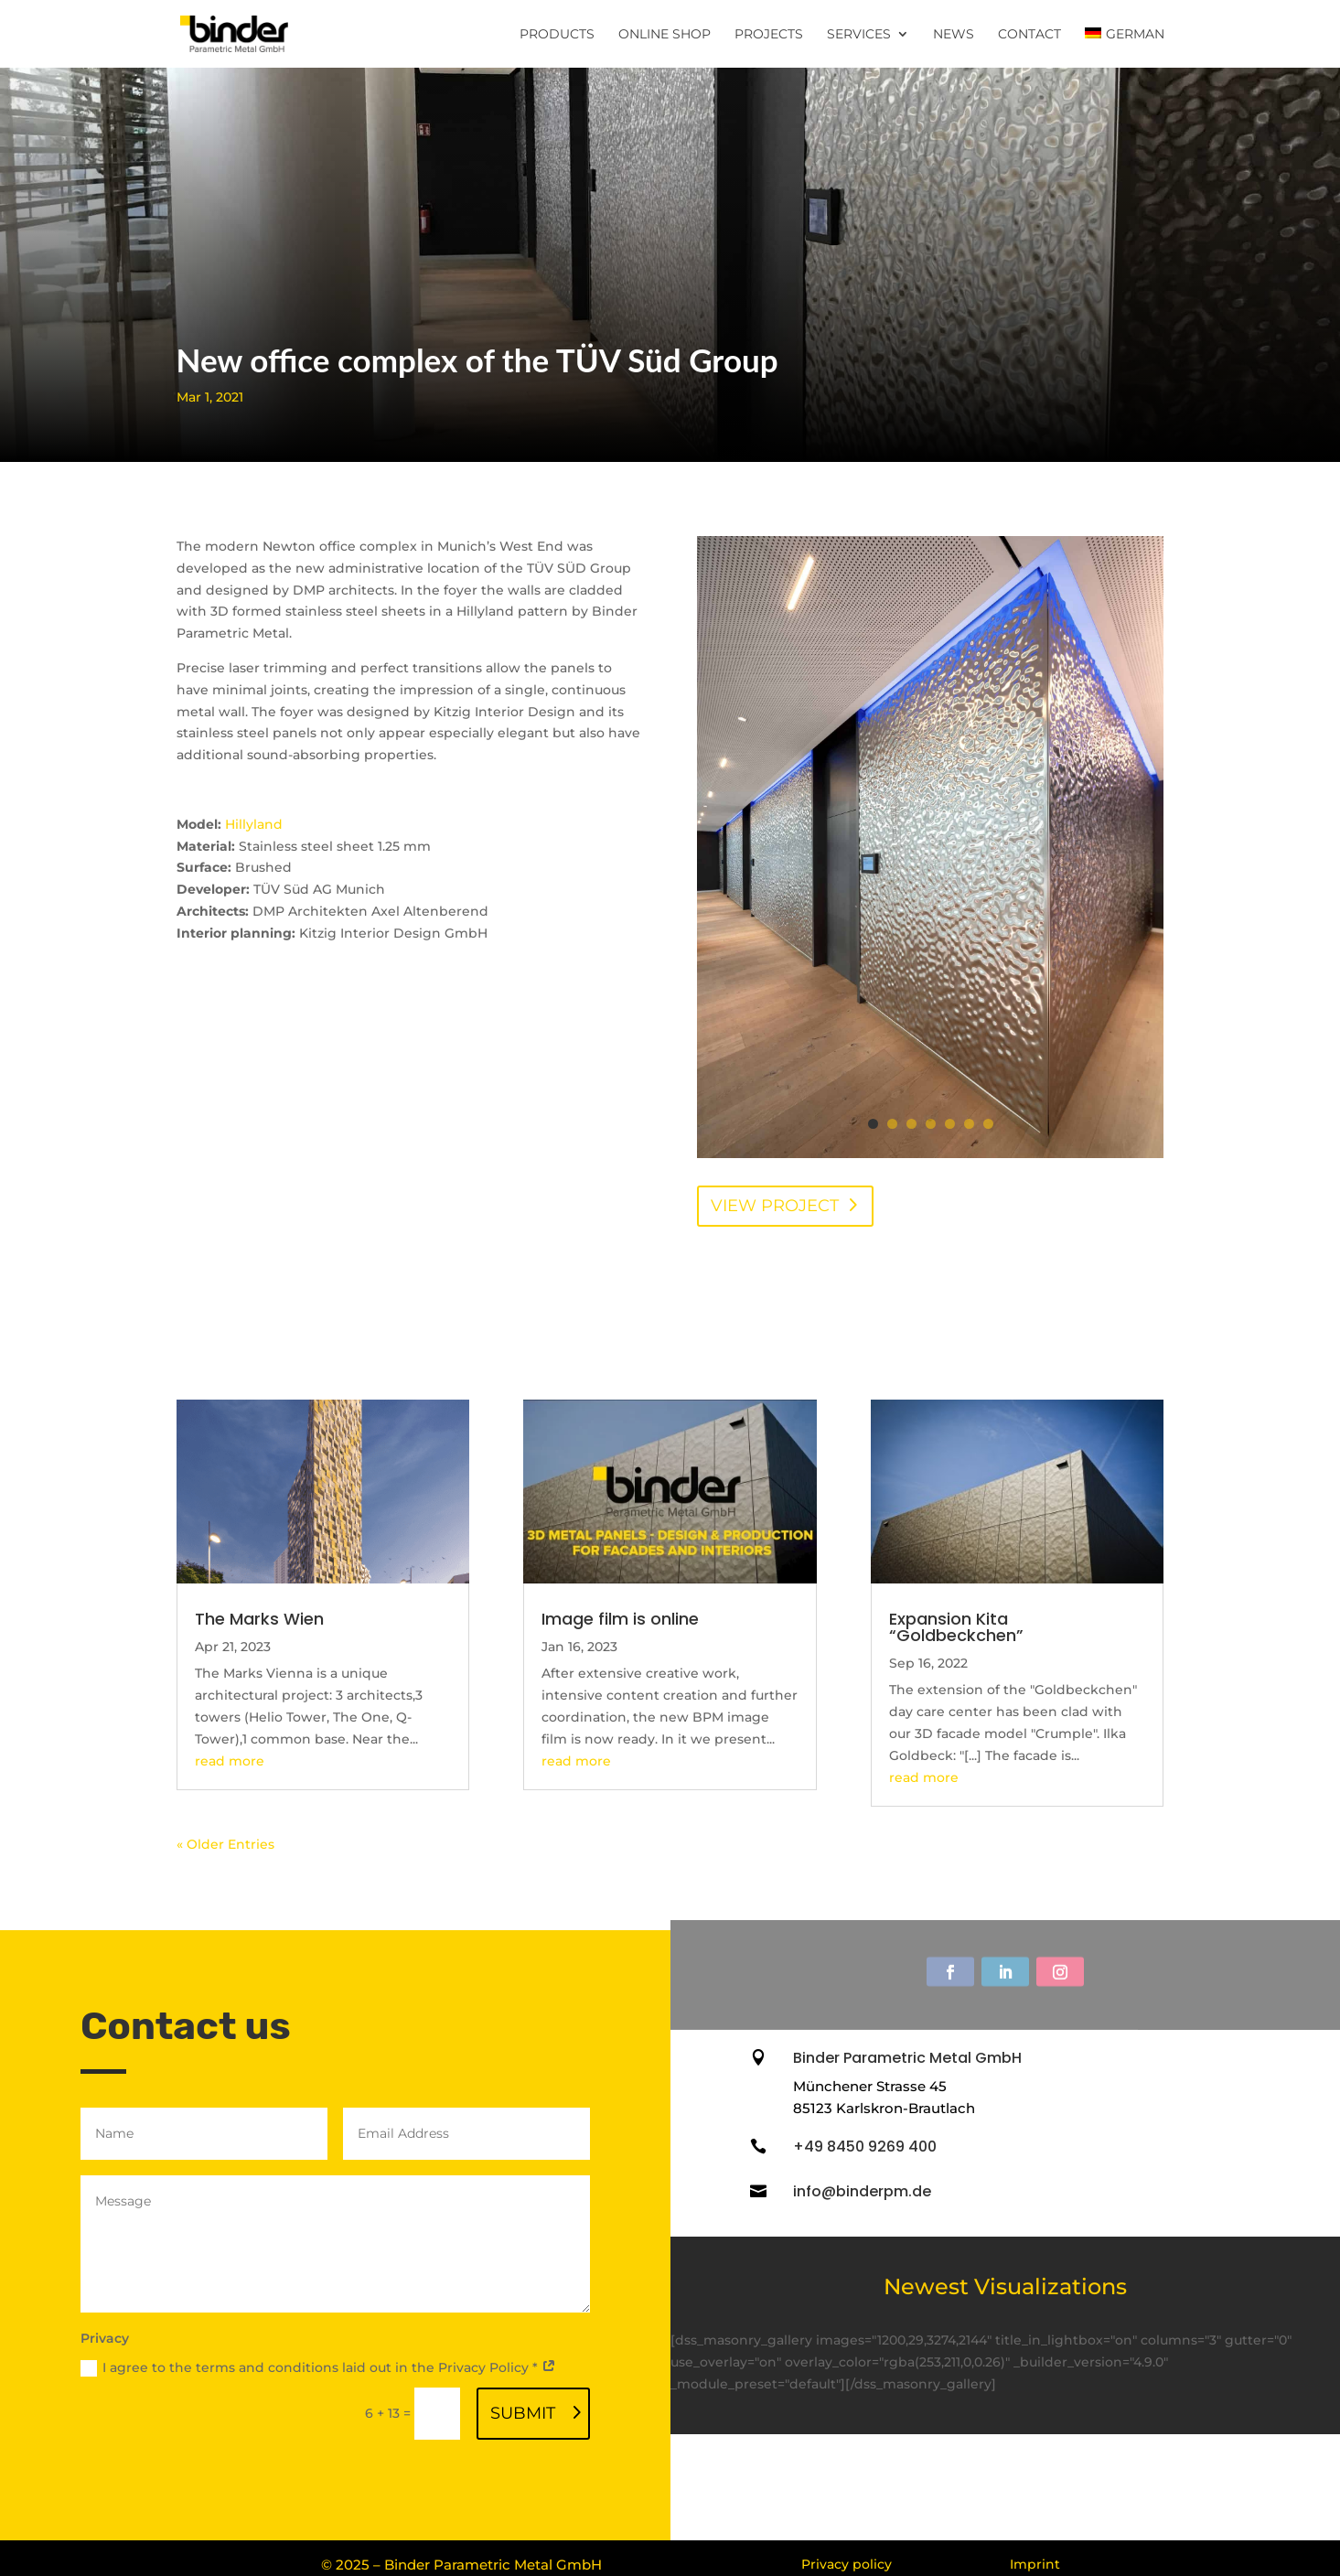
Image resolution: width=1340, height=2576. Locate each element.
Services (859, 34)
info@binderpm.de (862, 2191)
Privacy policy (846, 2564)
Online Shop (664, 34)
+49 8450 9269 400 (865, 2146)
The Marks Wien (259, 1618)
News (953, 34)
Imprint (1035, 2564)
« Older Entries (225, 1844)
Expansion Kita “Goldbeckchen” (956, 1627)
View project (775, 1206)
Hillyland (254, 824)
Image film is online (620, 1618)
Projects (768, 34)
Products (557, 34)
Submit (522, 2413)
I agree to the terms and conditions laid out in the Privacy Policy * (318, 2368)
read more (229, 1761)
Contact (1029, 34)
